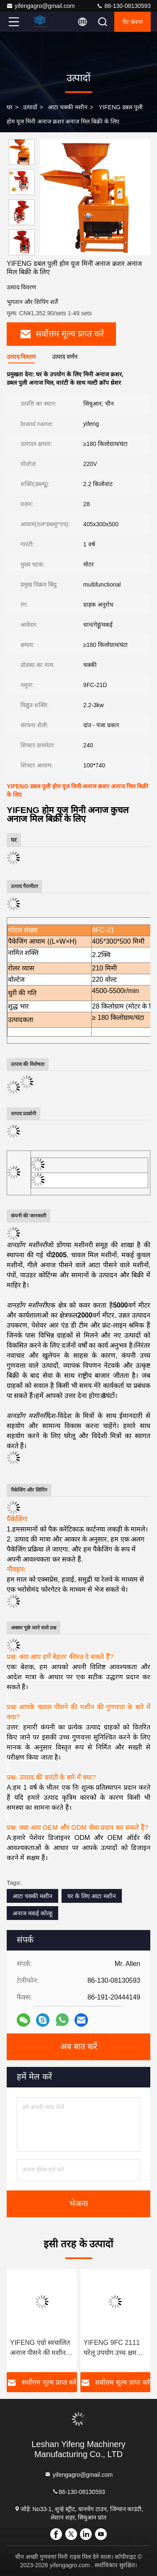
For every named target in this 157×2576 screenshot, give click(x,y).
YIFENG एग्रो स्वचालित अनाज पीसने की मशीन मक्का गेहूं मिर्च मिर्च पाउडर (40, 2348)
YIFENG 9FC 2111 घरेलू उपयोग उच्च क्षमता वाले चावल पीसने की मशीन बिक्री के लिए (113, 2348)
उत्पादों (30, 107)
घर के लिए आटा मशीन (91, 1896)
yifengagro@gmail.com (40, 6)
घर (10, 107)
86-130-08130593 (123, 6)
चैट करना (132, 21)
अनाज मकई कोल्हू (32, 1913)
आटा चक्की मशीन (68, 107)
